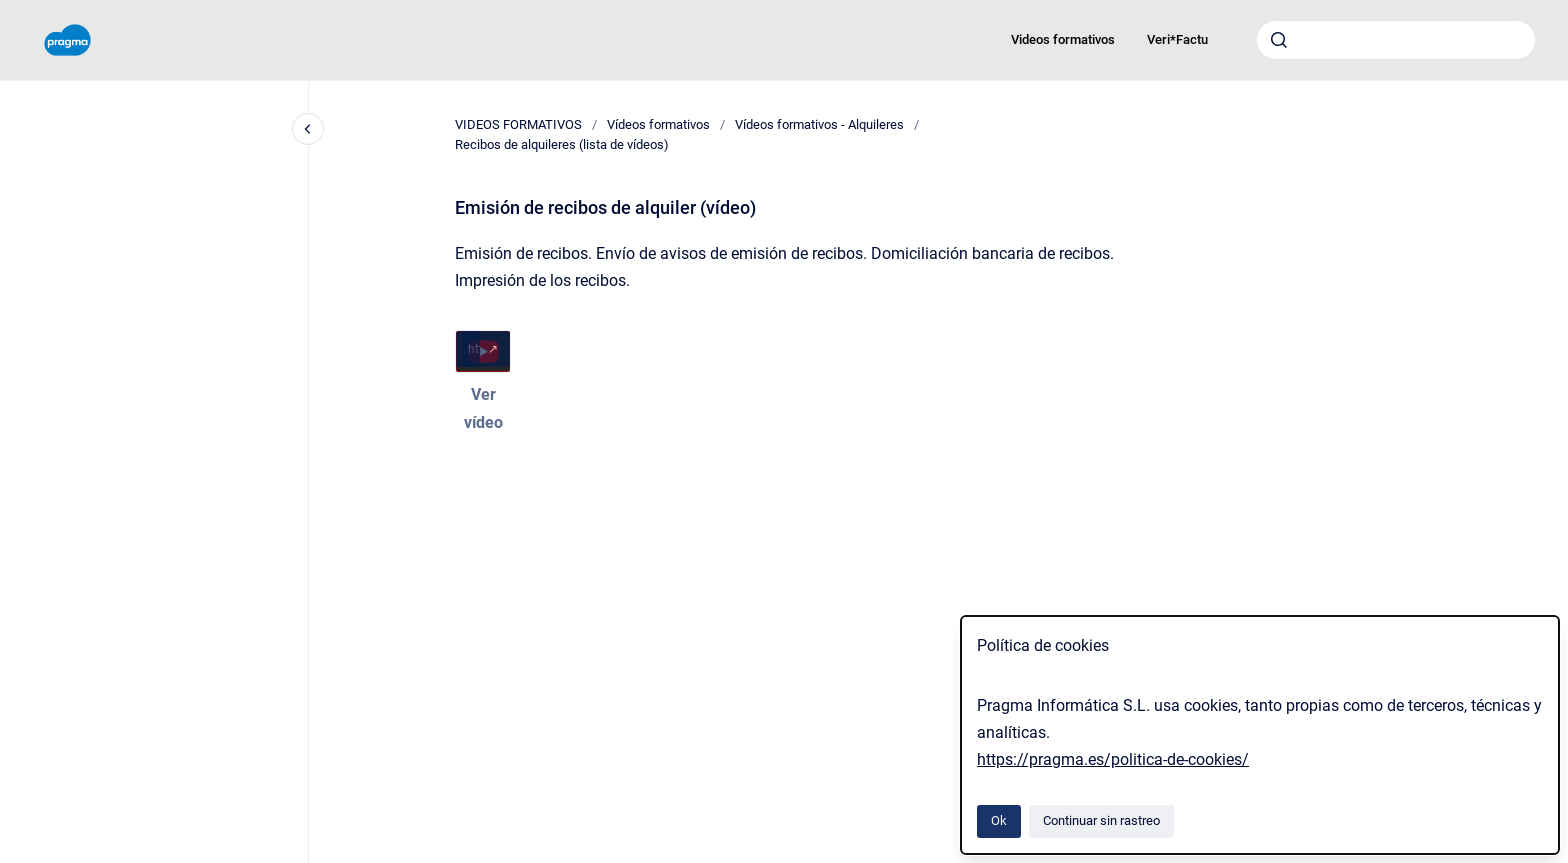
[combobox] (1396, 40)
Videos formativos (1063, 39)
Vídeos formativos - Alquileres (819, 124)
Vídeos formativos (658, 124)
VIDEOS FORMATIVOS (518, 124)
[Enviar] (1279, 40)
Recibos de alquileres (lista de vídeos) (562, 144)
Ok (999, 820)
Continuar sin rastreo (1101, 820)
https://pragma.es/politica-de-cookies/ (1113, 759)
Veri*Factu (1177, 39)
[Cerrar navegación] (308, 129)
